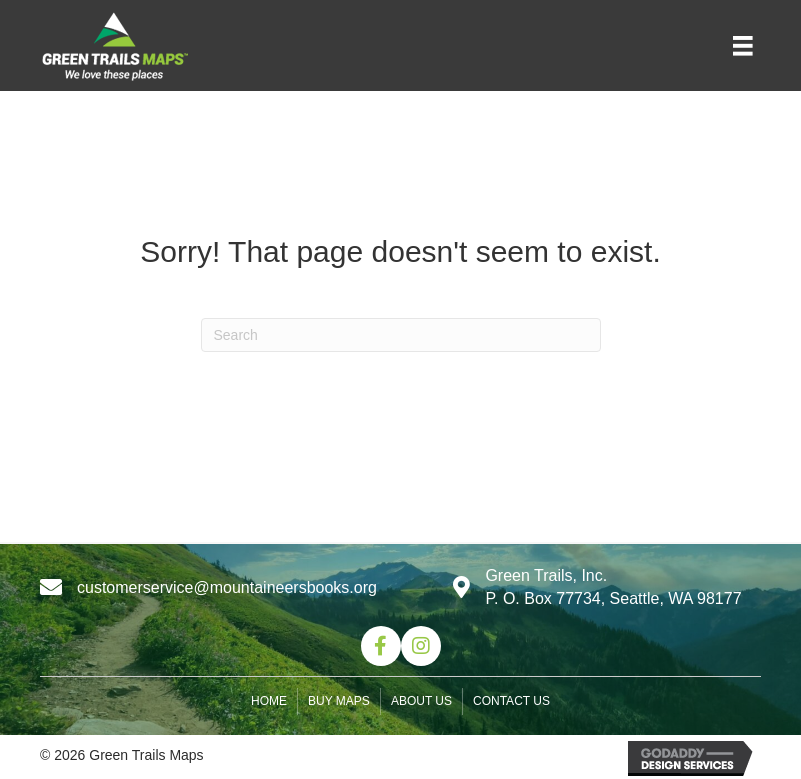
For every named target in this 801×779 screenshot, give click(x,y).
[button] (381, 646)
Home (269, 701)
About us (421, 701)
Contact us (511, 701)
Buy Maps (339, 701)
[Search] (401, 335)
